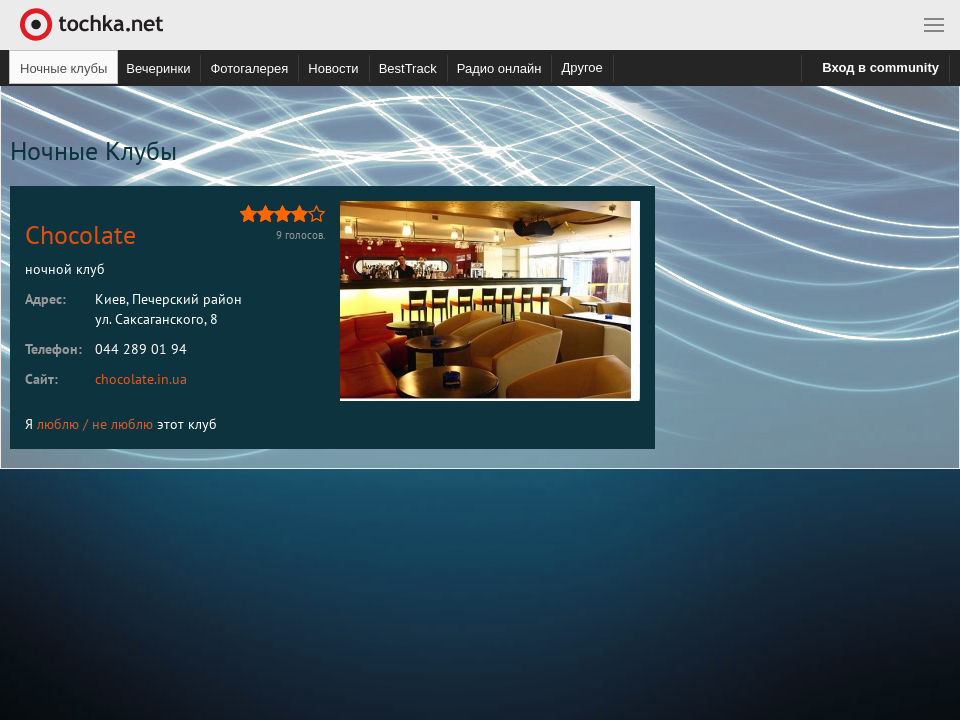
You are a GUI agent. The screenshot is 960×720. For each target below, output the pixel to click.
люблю (58, 424)
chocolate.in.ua (141, 379)
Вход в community (880, 67)
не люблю (122, 424)
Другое (581, 67)
